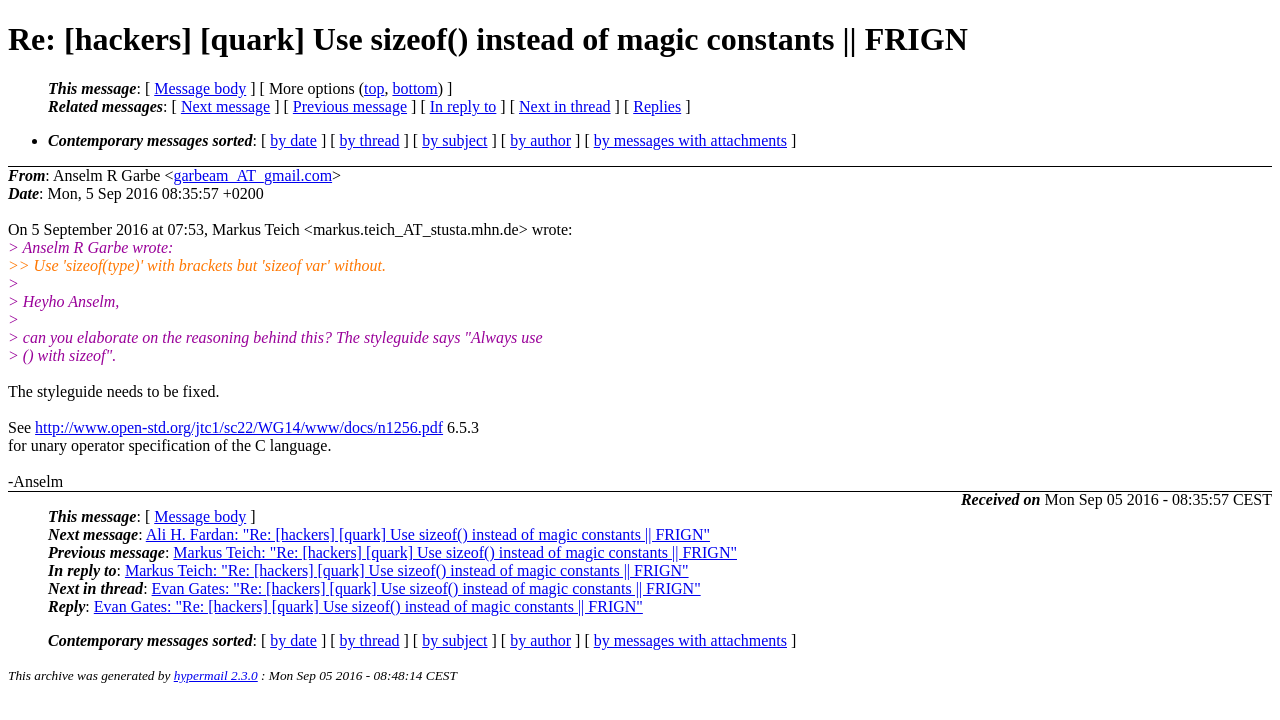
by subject (454, 140)
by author (540, 140)
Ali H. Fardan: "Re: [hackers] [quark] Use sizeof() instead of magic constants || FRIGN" (428, 534)
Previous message (350, 106)
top (374, 88)
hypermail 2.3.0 (216, 675)
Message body (200, 88)
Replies (657, 106)
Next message (225, 106)
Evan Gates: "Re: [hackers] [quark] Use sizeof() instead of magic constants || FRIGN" (426, 588)
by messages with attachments (690, 140)
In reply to (463, 106)
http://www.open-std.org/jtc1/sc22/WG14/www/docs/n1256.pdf (239, 427)
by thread (370, 140)
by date (293, 140)
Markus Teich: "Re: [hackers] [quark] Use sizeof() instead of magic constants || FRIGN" (455, 552)
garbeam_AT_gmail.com (252, 175)
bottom (414, 88)
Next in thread (565, 106)
